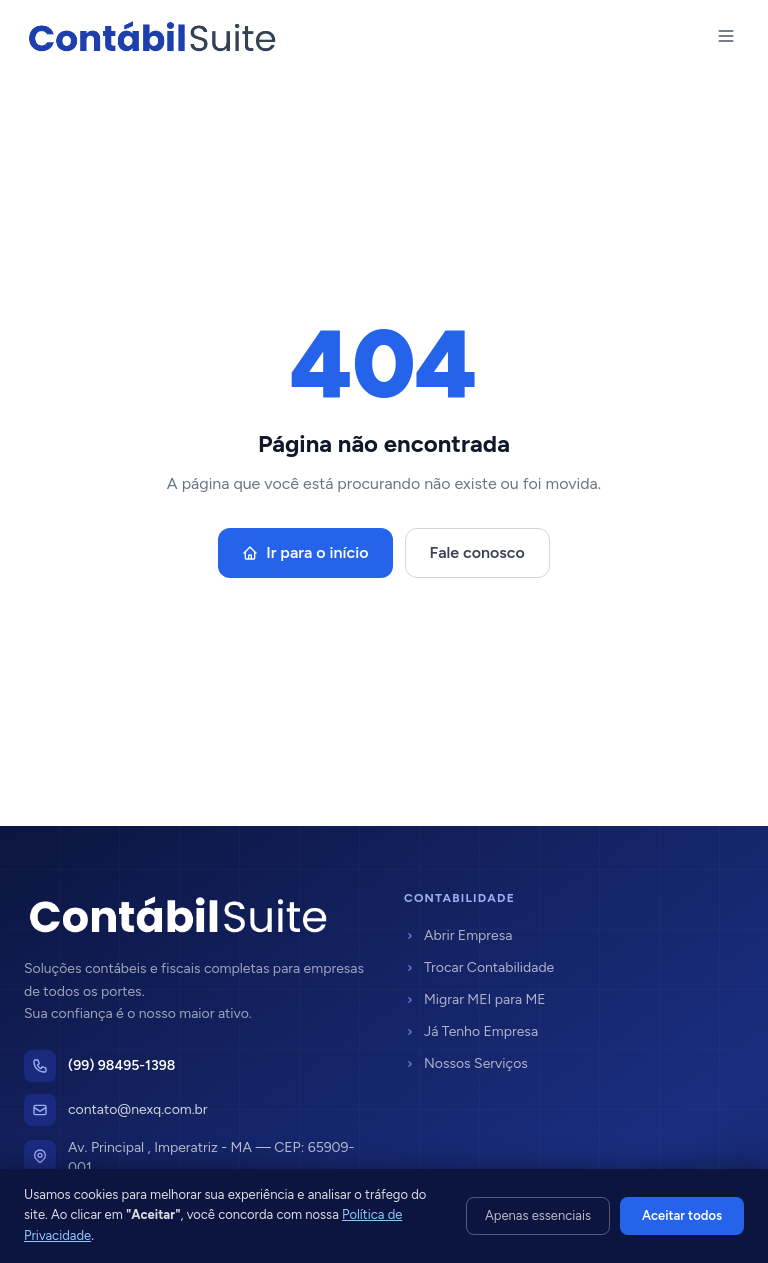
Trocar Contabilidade (479, 967)
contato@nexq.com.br (138, 1109)
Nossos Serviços (466, 1063)
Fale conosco (477, 552)
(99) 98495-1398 (121, 1065)
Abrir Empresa (458, 935)
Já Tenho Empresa (471, 1031)
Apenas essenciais (538, 1215)
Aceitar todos (682, 1215)
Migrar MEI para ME (475, 999)
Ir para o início (305, 552)
